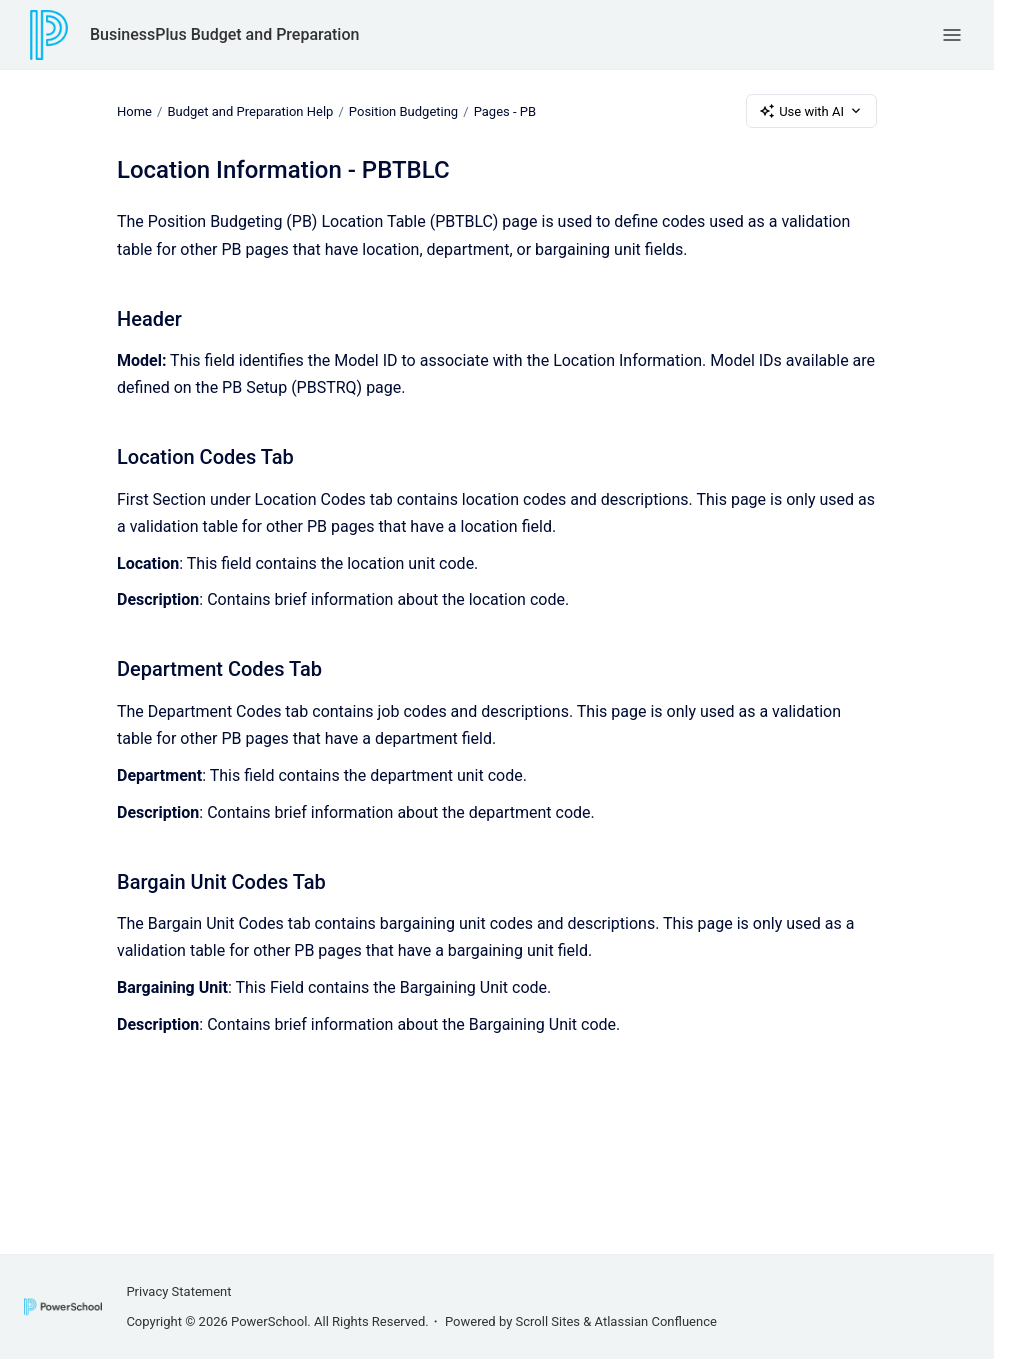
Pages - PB (505, 110)
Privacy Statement (178, 1291)
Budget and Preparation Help (250, 110)
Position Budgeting (403, 110)
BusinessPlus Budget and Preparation (224, 34)
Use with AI (811, 111)
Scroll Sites (548, 1321)
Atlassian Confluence (656, 1321)
